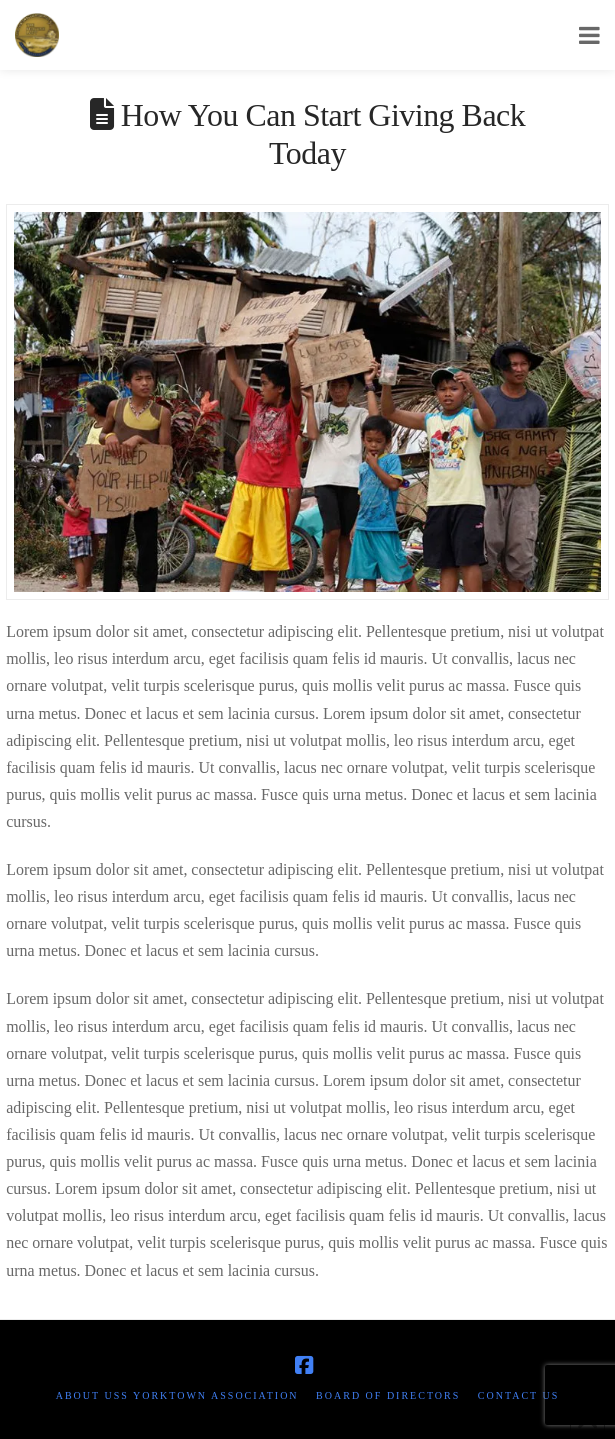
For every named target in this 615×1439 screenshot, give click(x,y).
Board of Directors (388, 1395)
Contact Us (519, 1395)
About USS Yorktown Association (177, 1395)
